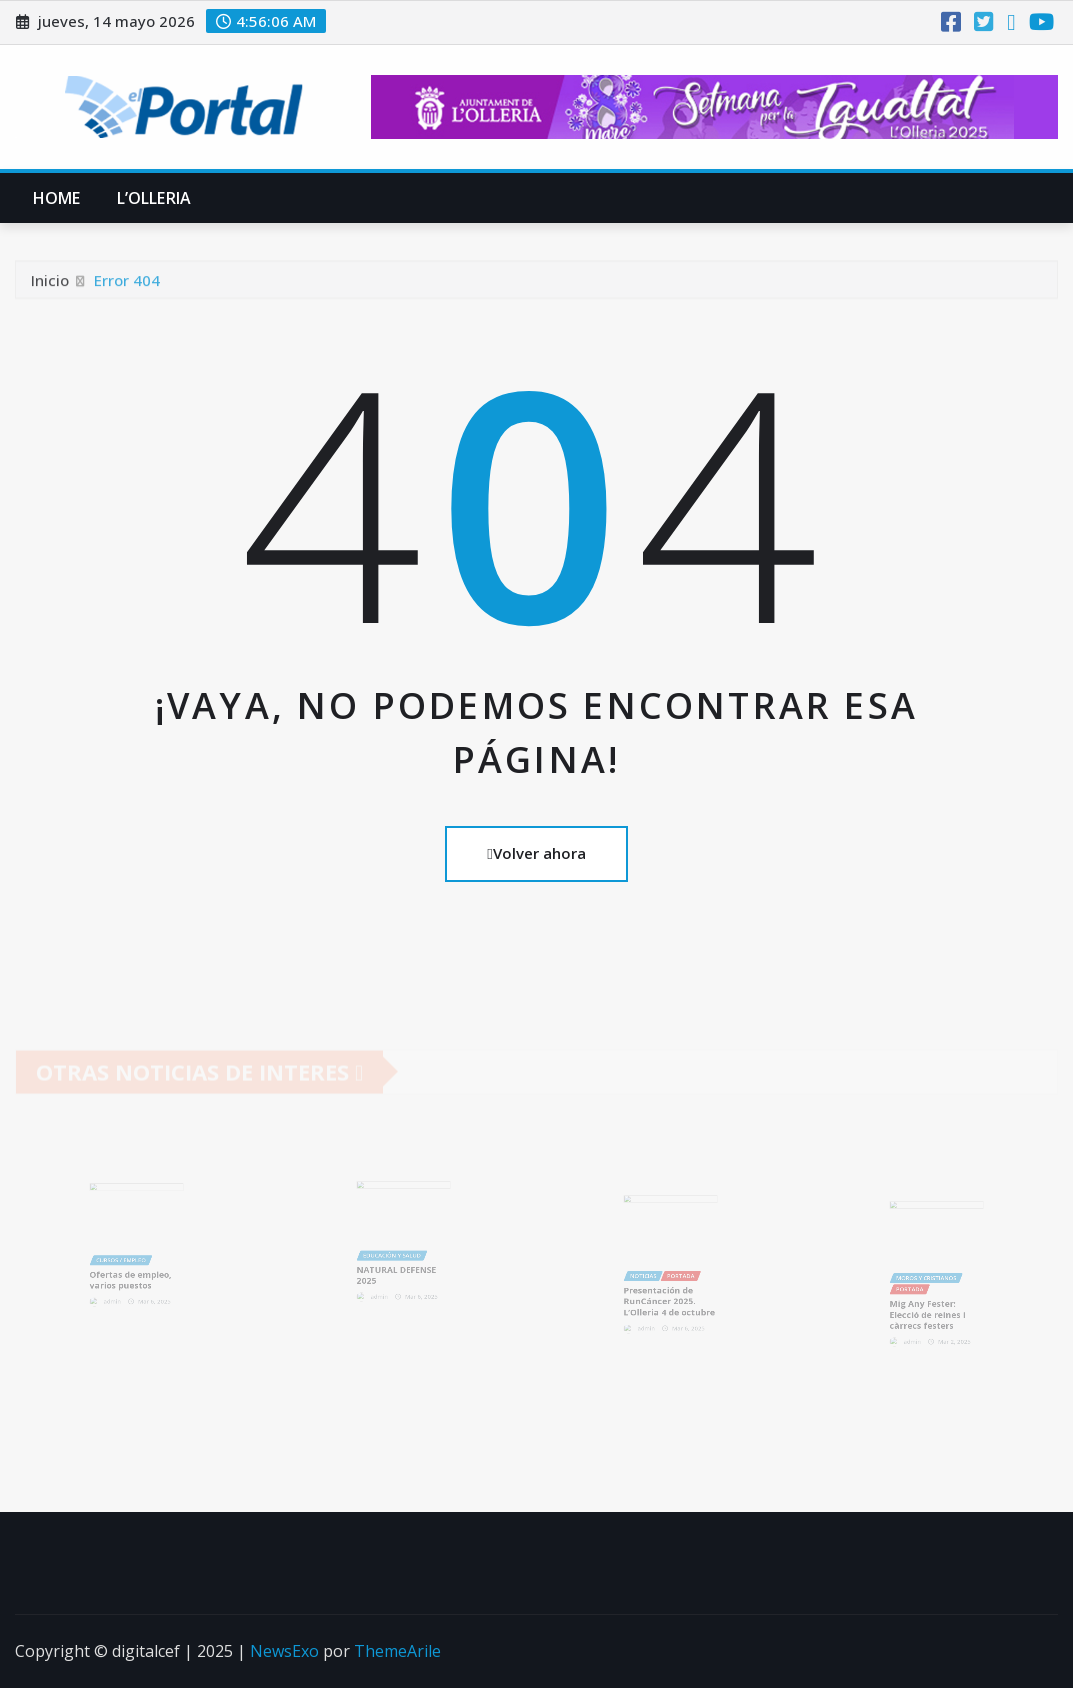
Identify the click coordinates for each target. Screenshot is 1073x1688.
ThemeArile (397, 1651)
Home (57, 198)
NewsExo (284, 1651)
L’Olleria (154, 198)
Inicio (50, 285)
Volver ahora (536, 853)
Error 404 (127, 285)
